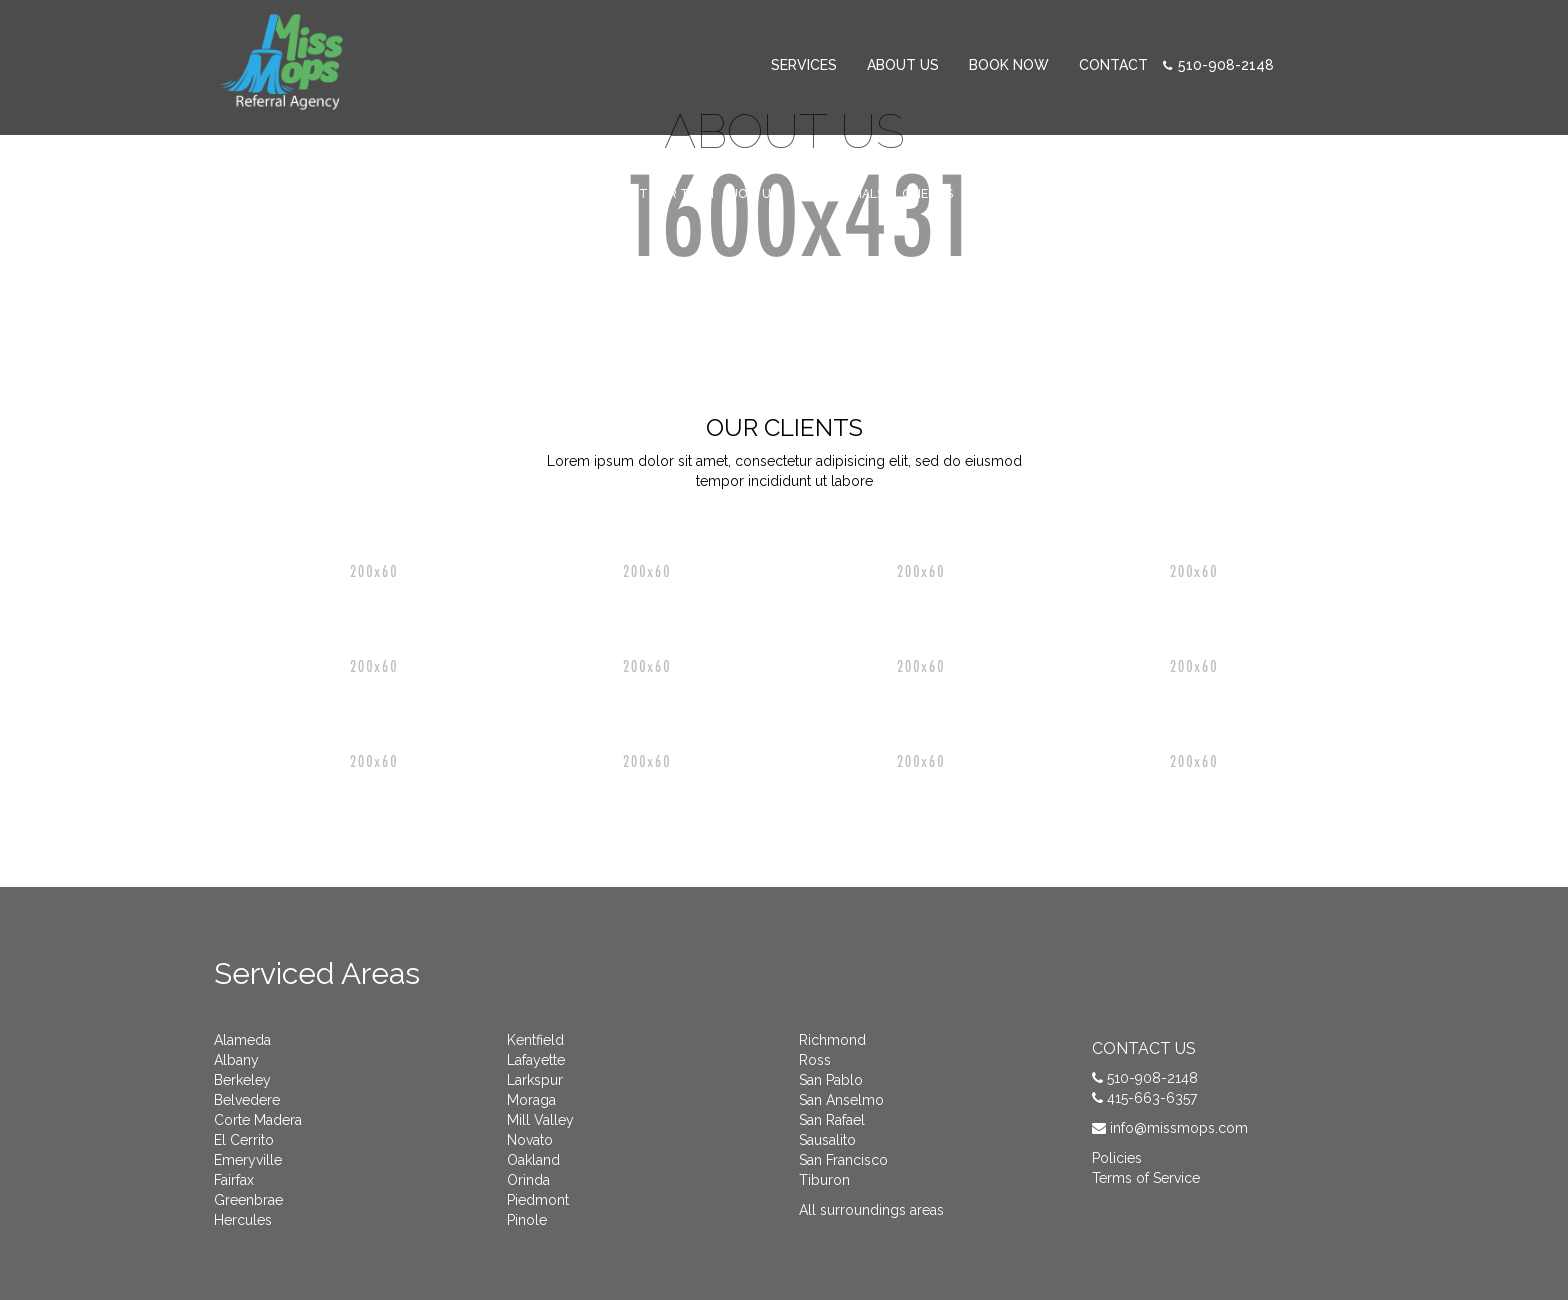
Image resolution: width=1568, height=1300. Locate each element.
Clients (927, 194)
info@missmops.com (1179, 1128)
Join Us (755, 194)
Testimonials (840, 194)
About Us (903, 65)
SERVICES (804, 65)
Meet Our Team (664, 194)
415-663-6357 (1152, 1098)
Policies (1117, 1158)
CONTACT (1113, 65)
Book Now (1009, 65)
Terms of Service (1146, 1178)
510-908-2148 (1226, 65)
